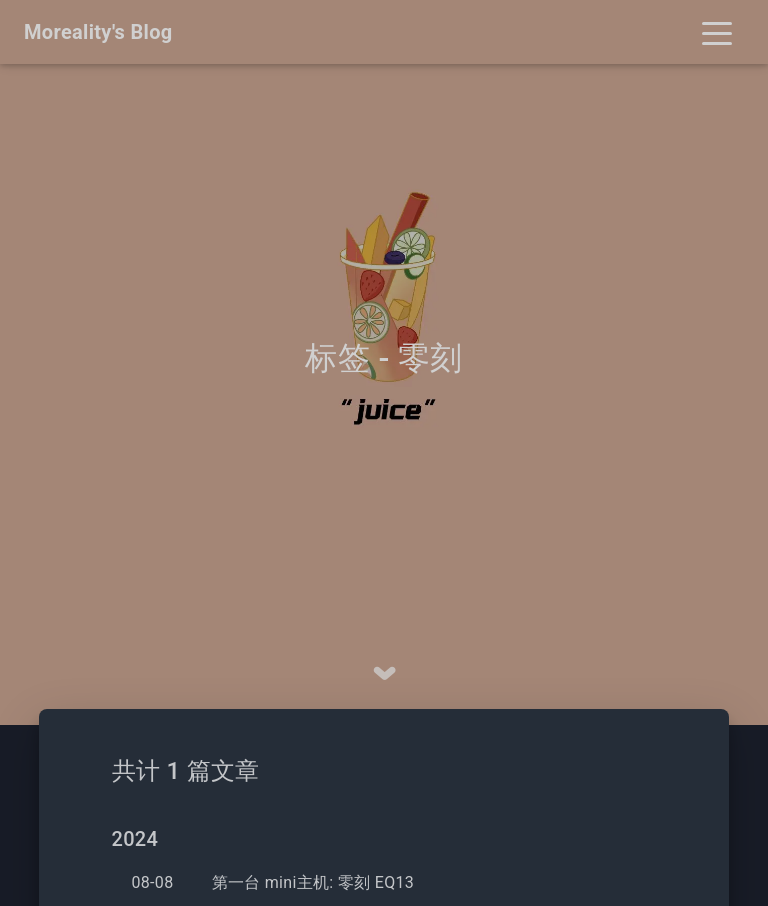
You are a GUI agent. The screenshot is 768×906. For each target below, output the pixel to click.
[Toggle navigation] (717, 32)
